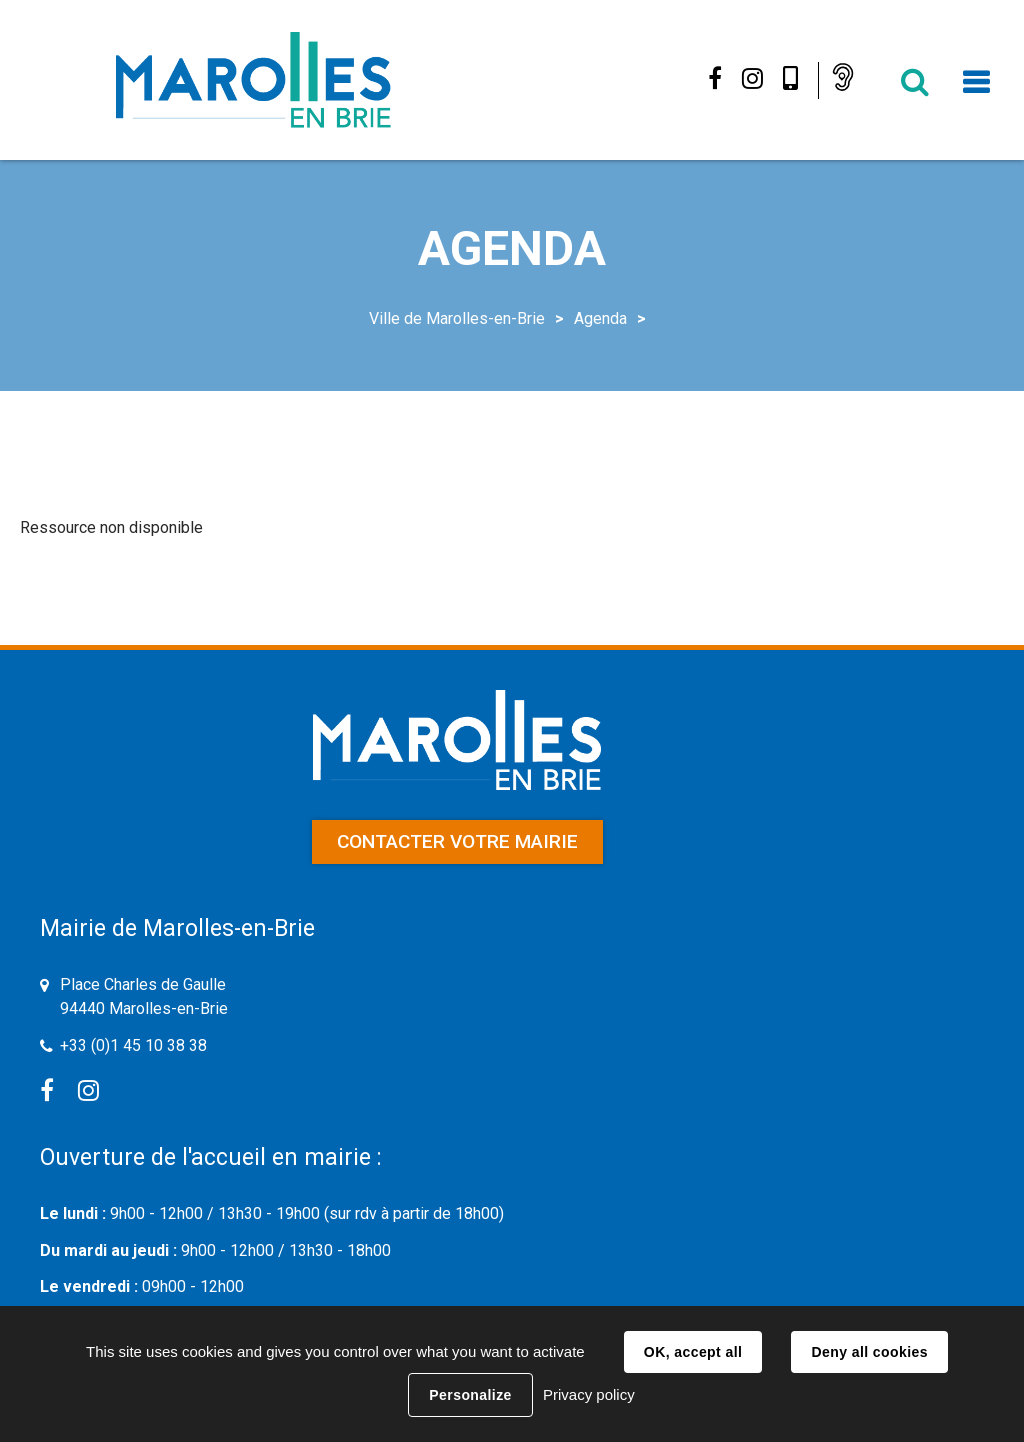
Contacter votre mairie (457, 841)
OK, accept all (693, 1352)
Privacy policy (589, 1394)
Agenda (600, 318)
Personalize (470, 1395)
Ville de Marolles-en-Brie (457, 318)
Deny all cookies (869, 1352)
